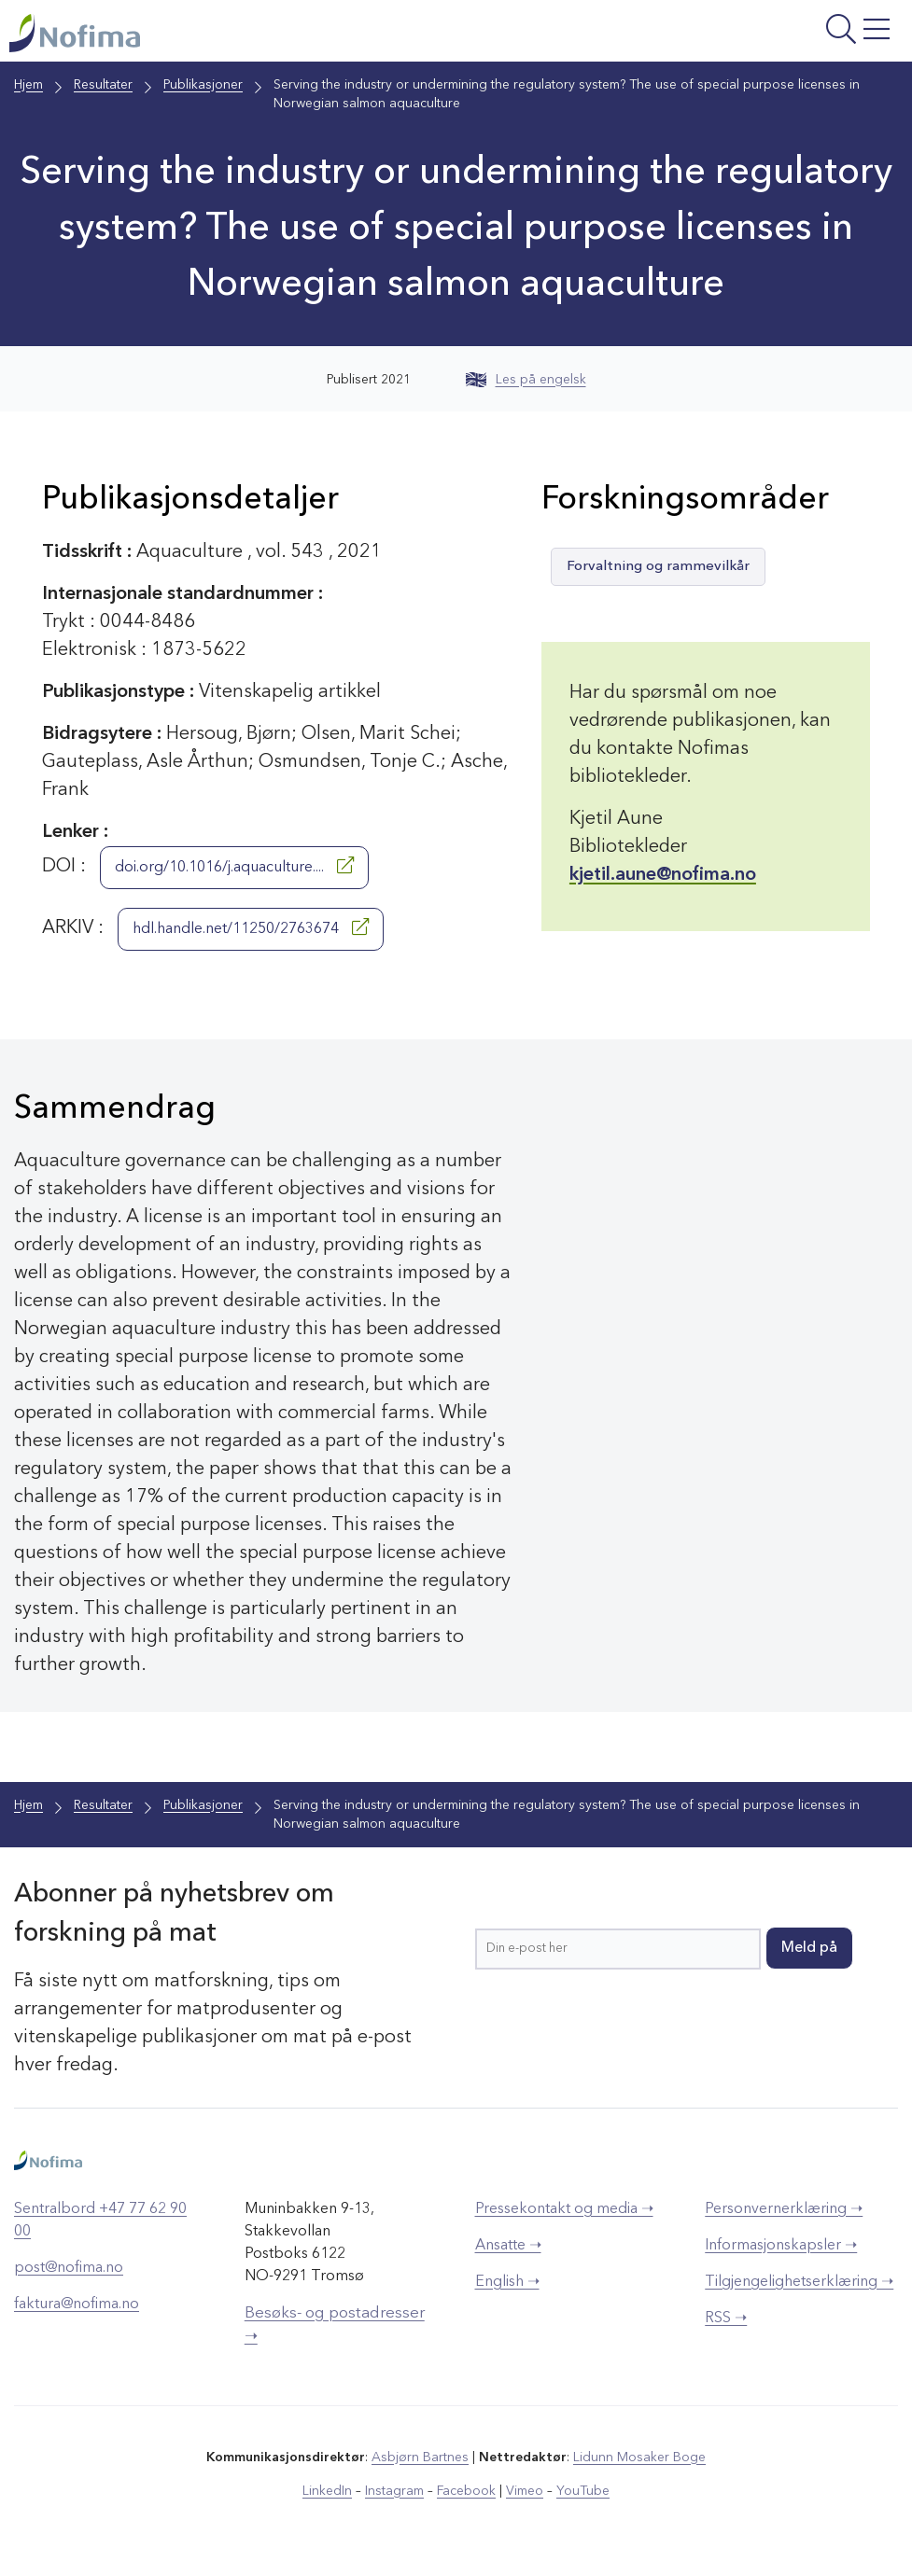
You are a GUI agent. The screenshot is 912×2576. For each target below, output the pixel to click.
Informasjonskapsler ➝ (781, 2245)
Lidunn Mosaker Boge (639, 2457)
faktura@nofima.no (76, 2304)
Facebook (466, 2491)
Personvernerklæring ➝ (784, 2209)
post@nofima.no (68, 2268)
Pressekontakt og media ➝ (564, 2209)
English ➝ (507, 2282)
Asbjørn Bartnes (420, 2457)
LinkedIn (327, 2491)
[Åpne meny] (747, 35)
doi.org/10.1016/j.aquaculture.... (234, 865)
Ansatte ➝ (508, 2245)
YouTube (583, 2491)
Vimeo (524, 2491)
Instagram (394, 2491)
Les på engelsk (526, 379)
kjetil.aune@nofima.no (662, 875)
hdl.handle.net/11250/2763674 (251, 927)
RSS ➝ (726, 2318)
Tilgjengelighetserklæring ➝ (799, 2282)
